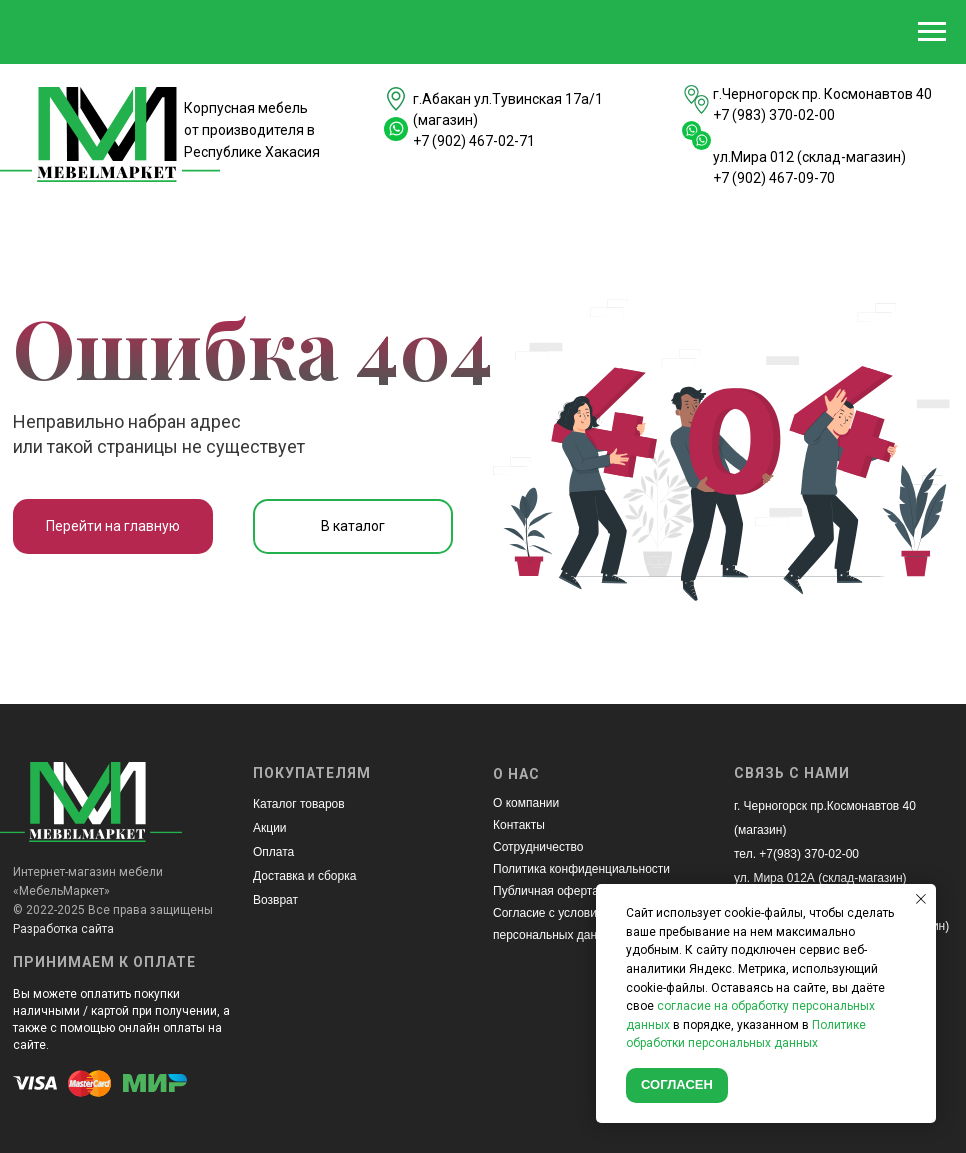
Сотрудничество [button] (538, 847)
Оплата (273, 852)
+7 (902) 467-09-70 (774, 178)
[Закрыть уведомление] (921, 899)
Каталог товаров (299, 804)
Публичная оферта (546, 891)
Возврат (275, 900)
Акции (270, 828)
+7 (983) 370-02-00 (774, 115)
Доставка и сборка (304, 876)
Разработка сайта (63, 929)
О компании (526, 803)
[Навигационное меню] (932, 32)
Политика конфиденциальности (581, 869)
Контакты (519, 825)
